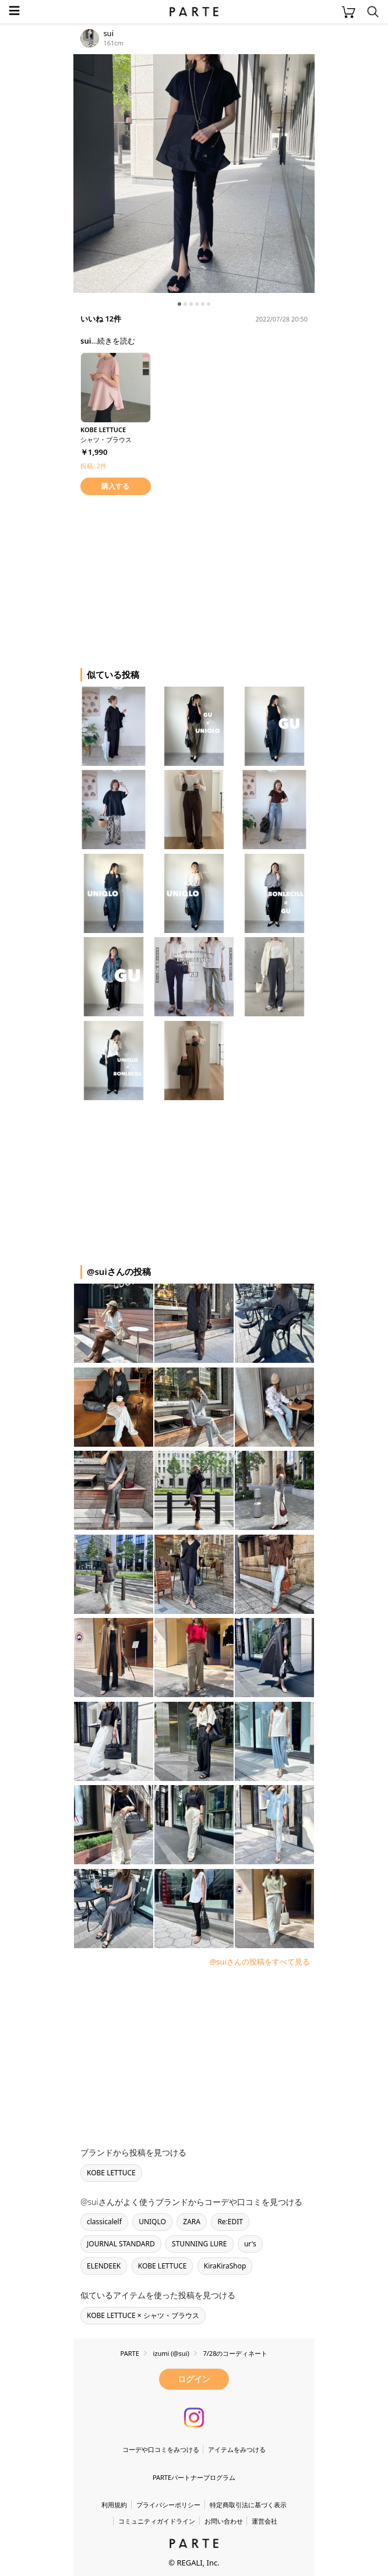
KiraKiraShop (225, 2266)
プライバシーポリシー (168, 2504)
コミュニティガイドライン (156, 2521)
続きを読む (116, 340)
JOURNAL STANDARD (121, 2244)
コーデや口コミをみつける (160, 2449)
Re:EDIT (230, 2222)
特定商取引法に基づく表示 (248, 2504)
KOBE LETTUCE (111, 2173)
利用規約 (114, 2504)
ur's (250, 2244)
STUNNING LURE (199, 2244)
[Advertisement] (166, 579)
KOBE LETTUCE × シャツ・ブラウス (143, 2315)
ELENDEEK (104, 2266)
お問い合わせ (223, 2521)
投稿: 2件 (93, 465)
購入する (115, 486)
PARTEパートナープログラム (194, 2477)
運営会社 (264, 2521)
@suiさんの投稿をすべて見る (260, 1961)
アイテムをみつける (237, 2449)
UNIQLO (152, 2222)
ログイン (194, 2378)
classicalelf (104, 2222)
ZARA (191, 2222)
